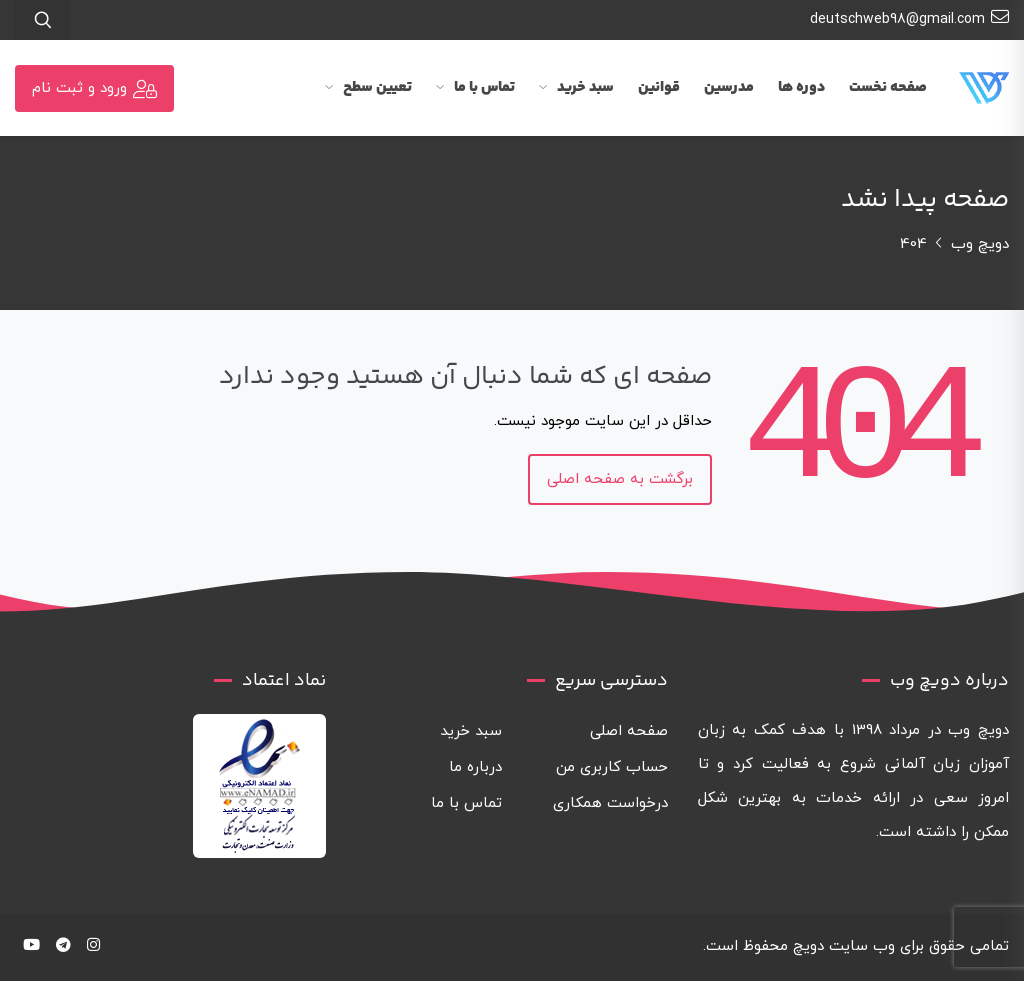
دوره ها (801, 87)
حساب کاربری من (612, 767)
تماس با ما (475, 87)
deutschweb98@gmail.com (909, 18)
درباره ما (475, 767)
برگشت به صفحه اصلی (620, 479)
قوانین (659, 87)
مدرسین (729, 87)
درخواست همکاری (610, 803)
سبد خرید (576, 87)
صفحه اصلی (629, 731)
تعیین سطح (368, 87)
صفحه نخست (888, 87)
